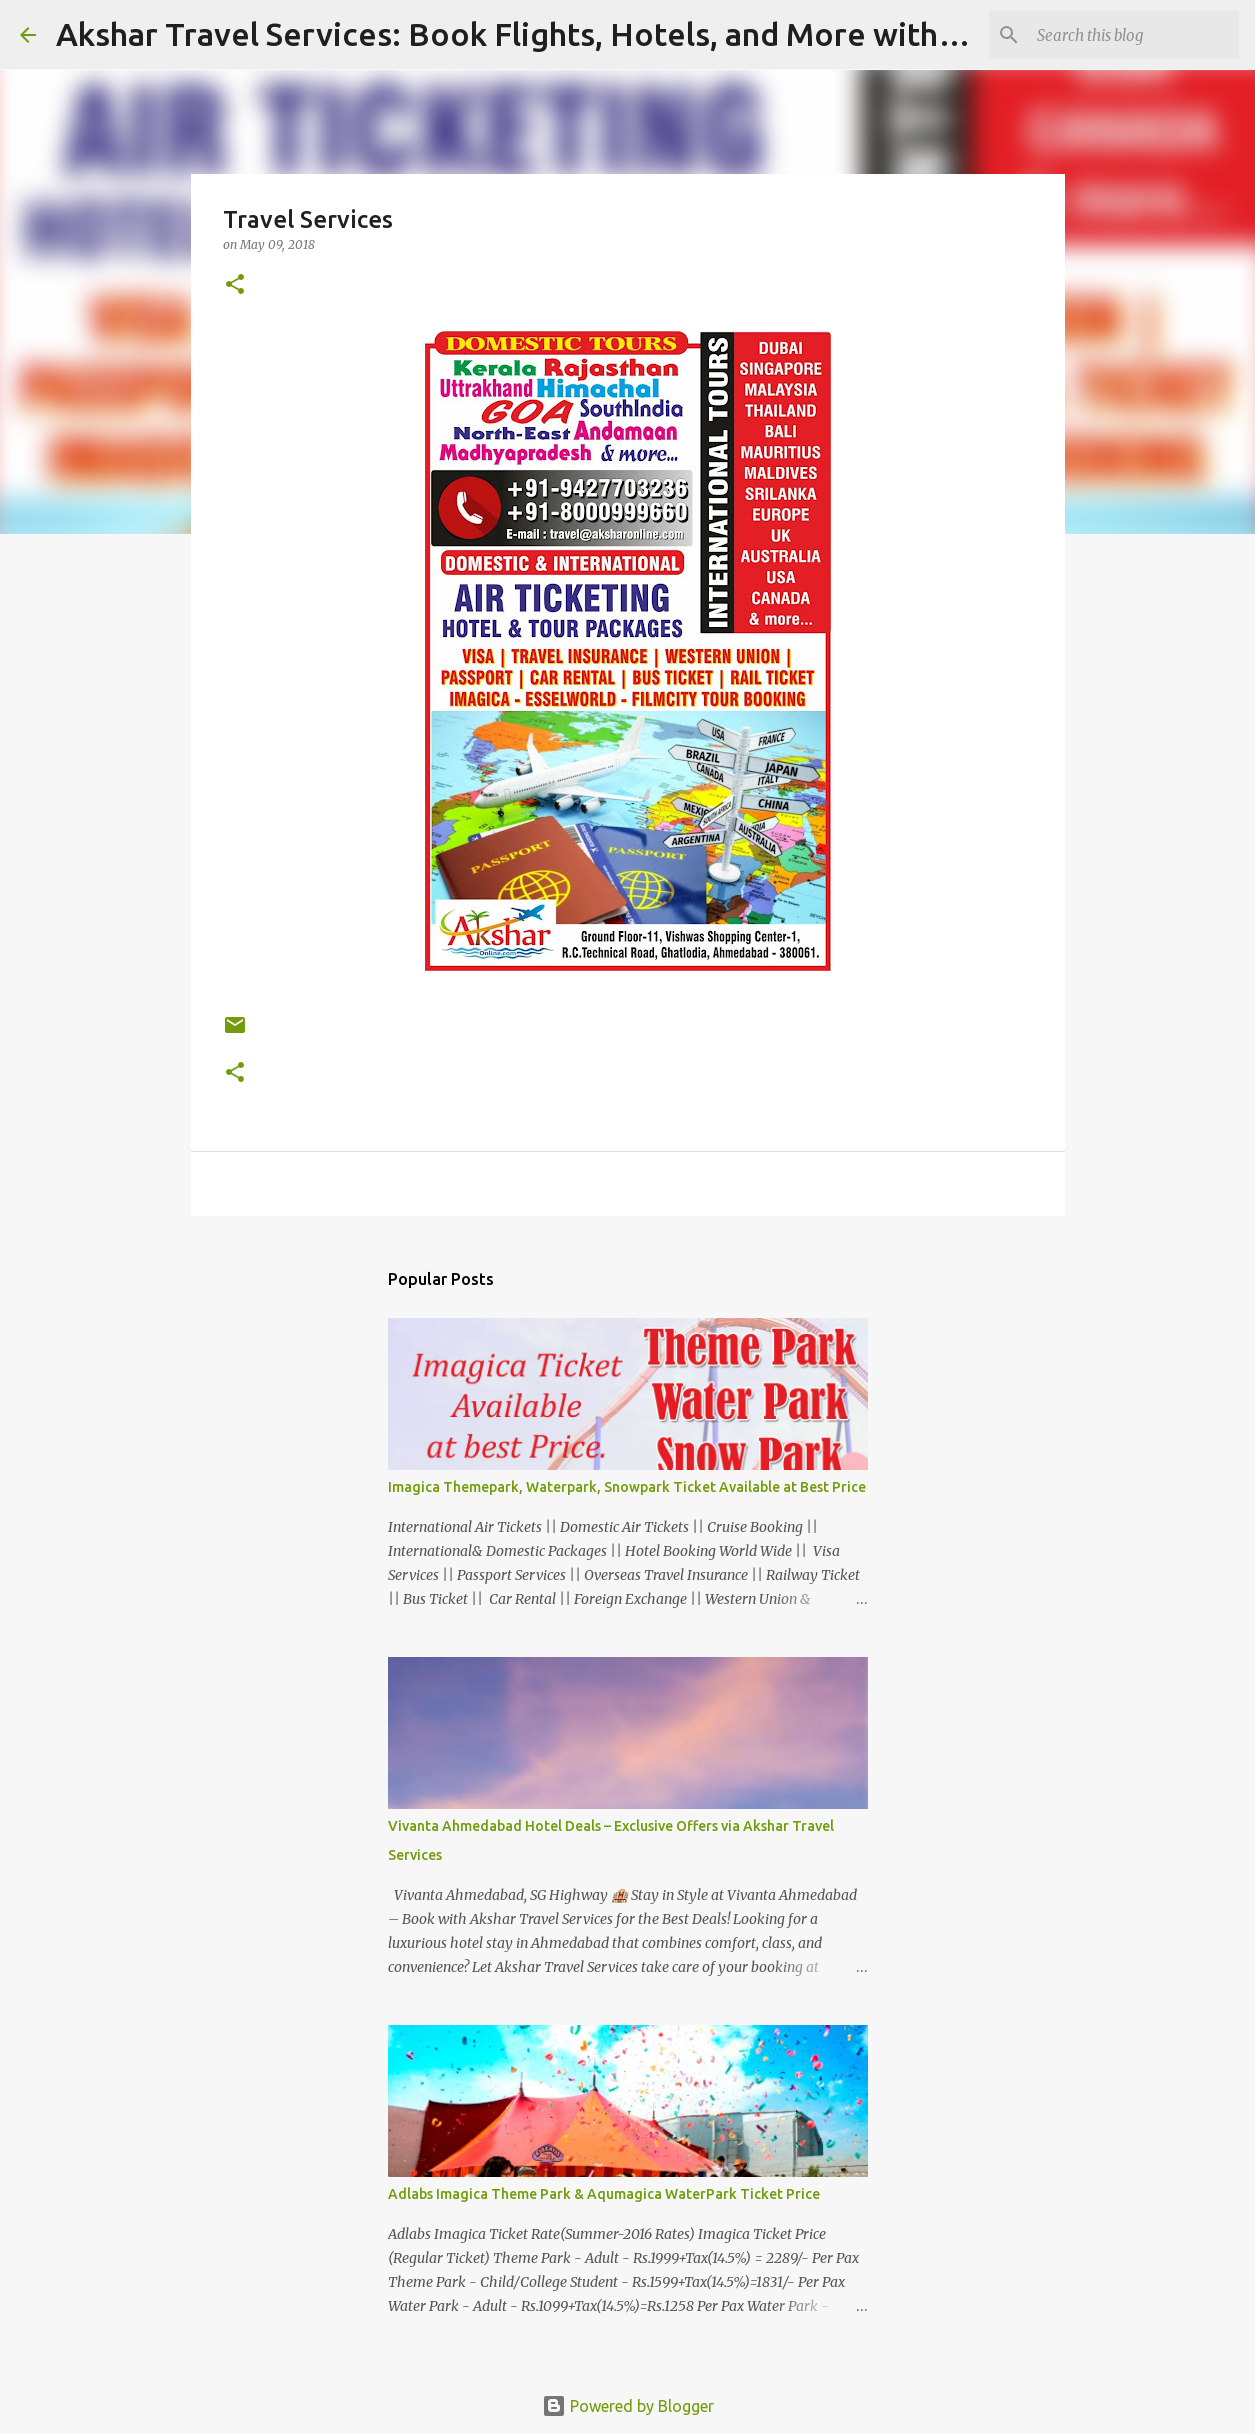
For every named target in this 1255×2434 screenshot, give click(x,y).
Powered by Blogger (628, 2406)
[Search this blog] (1134, 35)
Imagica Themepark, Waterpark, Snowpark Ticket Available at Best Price (627, 1487)
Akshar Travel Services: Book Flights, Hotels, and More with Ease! (540, 34)
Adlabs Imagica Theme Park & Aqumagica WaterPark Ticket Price (604, 2194)
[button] (235, 285)
